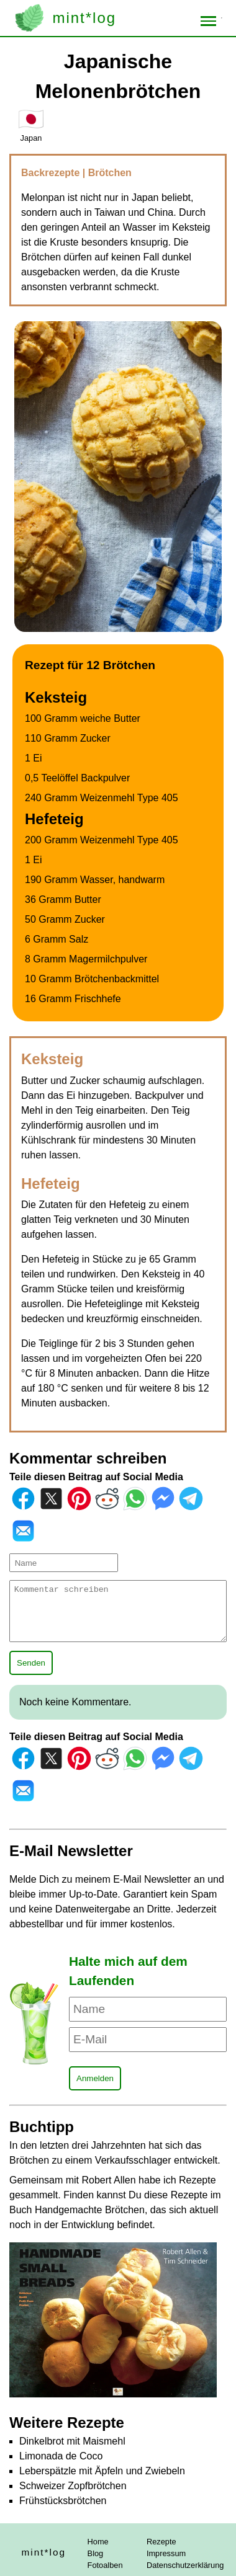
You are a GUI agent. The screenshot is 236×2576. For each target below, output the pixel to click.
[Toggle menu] (208, 21)
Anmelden (95, 2078)
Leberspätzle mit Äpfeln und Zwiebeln (102, 2471)
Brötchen (110, 172)
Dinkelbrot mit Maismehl (72, 2441)
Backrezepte (52, 172)
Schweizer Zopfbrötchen (73, 2486)
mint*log (84, 17)
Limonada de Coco (60, 2456)
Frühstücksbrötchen (63, 2500)
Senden (31, 1663)
